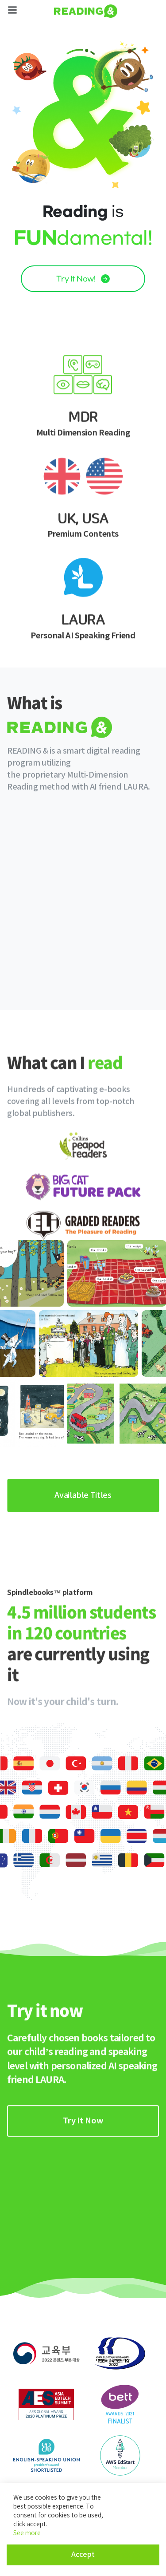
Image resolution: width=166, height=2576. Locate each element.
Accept (83, 2555)
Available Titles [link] (82, 1495)
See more (27, 2533)
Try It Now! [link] (82, 278)
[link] (83, 2204)
